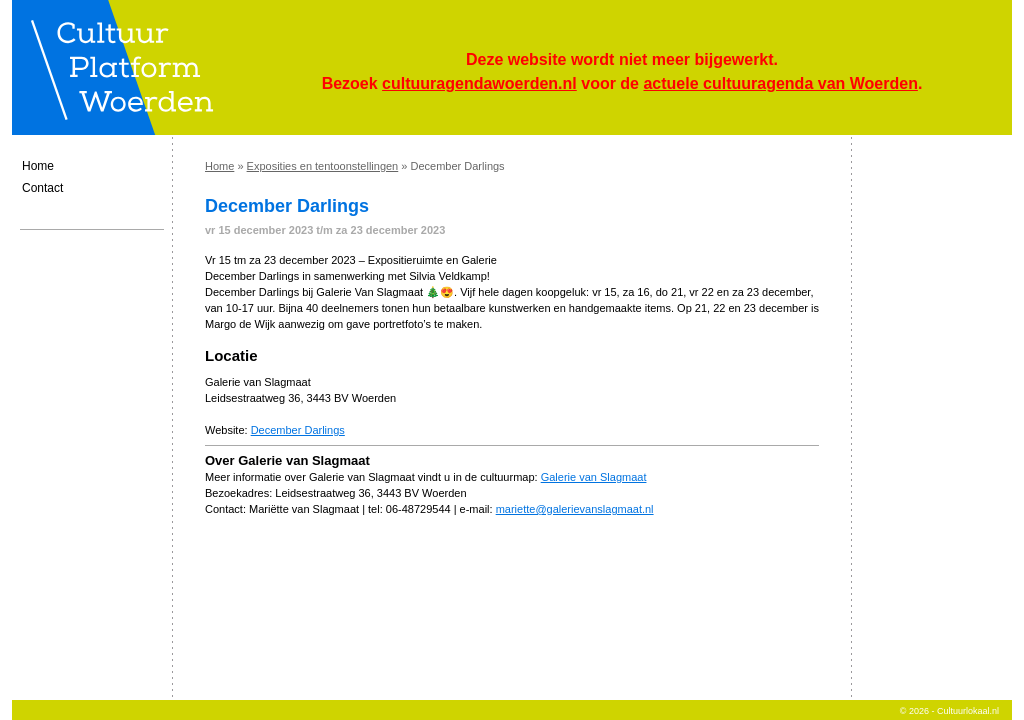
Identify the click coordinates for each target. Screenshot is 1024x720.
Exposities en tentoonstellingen (323, 166)
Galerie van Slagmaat (594, 477)
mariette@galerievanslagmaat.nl (575, 509)
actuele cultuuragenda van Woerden (780, 83)
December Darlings (298, 430)
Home (38, 166)
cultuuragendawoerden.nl (479, 83)
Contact (42, 188)
